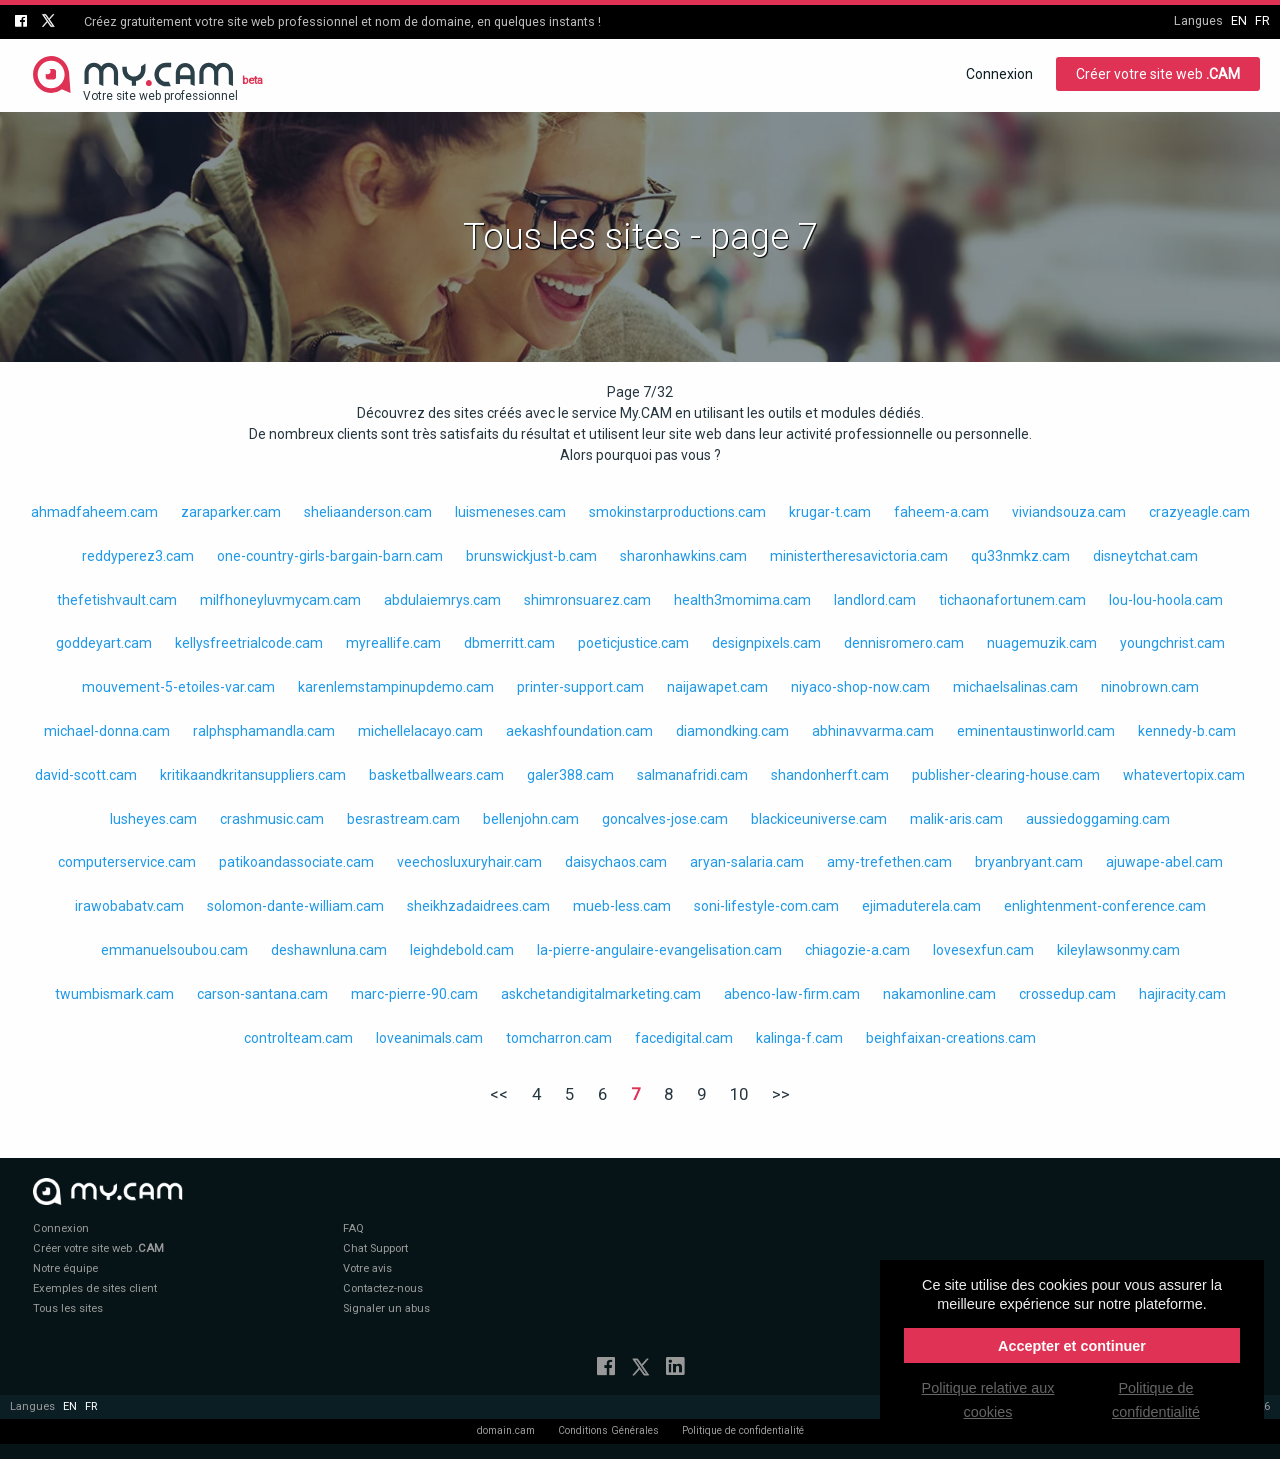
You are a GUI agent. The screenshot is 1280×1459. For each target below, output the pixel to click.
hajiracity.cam (1182, 994)
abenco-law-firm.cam (792, 994)
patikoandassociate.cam (296, 862)
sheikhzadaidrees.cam (478, 906)
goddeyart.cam (104, 643)
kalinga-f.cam (799, 1038)
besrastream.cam (403, 819)
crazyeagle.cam (1199, 512)
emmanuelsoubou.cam (174, 950)
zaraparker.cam (231, 512)
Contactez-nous (383, 1288)
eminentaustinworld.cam (1036, 731)
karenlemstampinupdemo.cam (396, 687)
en (1239, 20)
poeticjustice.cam (633, 643)
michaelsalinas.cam (1015, 687)
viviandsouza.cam (1069, 512)
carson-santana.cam (262, 994)
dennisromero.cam (904, 643)
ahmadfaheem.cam (94, 512)
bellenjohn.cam (531, 819)
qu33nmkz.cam (1020, 556)
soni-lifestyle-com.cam (766, 906)
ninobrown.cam (1150, 687)
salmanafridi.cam (692, 775)
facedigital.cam (684, 1038)
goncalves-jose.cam (665, 819)
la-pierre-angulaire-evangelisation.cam (659, 950)
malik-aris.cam (956, 819)
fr (1262, 20)
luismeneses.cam (510, 512)
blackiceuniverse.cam (819, 819)
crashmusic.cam (272, 819)
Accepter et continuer (1072, 1346)
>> (781, 1094)
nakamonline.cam (939, 994)
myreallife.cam (393, 643)
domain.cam (506, 1430)
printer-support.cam (580, 687)
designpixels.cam (766, 643)
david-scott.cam (86, 775)
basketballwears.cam (436, 775)
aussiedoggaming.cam (1098, 819)
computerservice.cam (127, 862)
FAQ (353, 1228)
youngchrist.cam (1172, 643)
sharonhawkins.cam (683, 556)
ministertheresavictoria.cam (859, 556)
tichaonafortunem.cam (1012, 600)
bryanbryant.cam (1029, 862)
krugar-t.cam (830, 512)
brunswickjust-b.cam (531, 556)
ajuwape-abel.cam (1164, 862)
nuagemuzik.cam (1042, 643)
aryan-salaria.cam (747, 862)
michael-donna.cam (107, 731)
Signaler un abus (386, 1308)
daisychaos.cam (616, 862)
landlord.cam (875, 600)
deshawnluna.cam (329, 950)
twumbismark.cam (114, 994)
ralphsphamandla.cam (264, 731)
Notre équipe (65, 1268)
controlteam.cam (298, 1038)
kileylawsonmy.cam (1118, 950)
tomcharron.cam (559, 1038)
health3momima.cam (742, 600)
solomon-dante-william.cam (295, 906)
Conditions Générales (608, 1430)
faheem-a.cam (941, 512)
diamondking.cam (732, 731)
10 (739, 1094)
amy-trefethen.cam (889, 862)
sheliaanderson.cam (368, 512)
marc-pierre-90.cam (414, 994)
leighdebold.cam (462, 950)
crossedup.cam (1067, 994)
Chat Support (375, 1248)
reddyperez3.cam (138, 556)
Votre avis (367, 1268)
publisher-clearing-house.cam (1006, 775)
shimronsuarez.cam (587, 600)
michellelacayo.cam (420, 731)
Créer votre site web (1158, 74)
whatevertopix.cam (1184, 775)
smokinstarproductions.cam (677, 512)
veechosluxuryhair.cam (469, 862)
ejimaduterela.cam (921, 906)
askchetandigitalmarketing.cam (601, 994)
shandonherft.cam (830, 775)
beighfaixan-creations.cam (951, 1038)
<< (499, 1094)
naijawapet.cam (717, 687)
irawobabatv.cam (129, 906)
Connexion (999, 74)
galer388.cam (570, 775)
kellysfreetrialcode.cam (249, 643)
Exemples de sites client (95, 1288)
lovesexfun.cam (983, 950)
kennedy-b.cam (1187, 731)
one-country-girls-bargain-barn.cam (330, 556)
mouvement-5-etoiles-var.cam (178, 687)
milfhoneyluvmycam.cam (280, 600)
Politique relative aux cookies (988, 1400)
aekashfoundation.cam (579, 731)
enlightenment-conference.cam (1105, 906)
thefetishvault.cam (117, 600)
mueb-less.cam (622, 906)
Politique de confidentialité (743, 1430)
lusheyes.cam (153, 819)
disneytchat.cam (1145, 556)
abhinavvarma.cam (873, 731)
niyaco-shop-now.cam (860, 687)
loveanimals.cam (429, 1038)
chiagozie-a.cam (857, 950)
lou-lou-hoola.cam (1166, 600)
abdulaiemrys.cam (442, 600)
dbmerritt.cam (509, 643)
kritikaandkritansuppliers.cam (253, 775)
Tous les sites (68, 1308)
